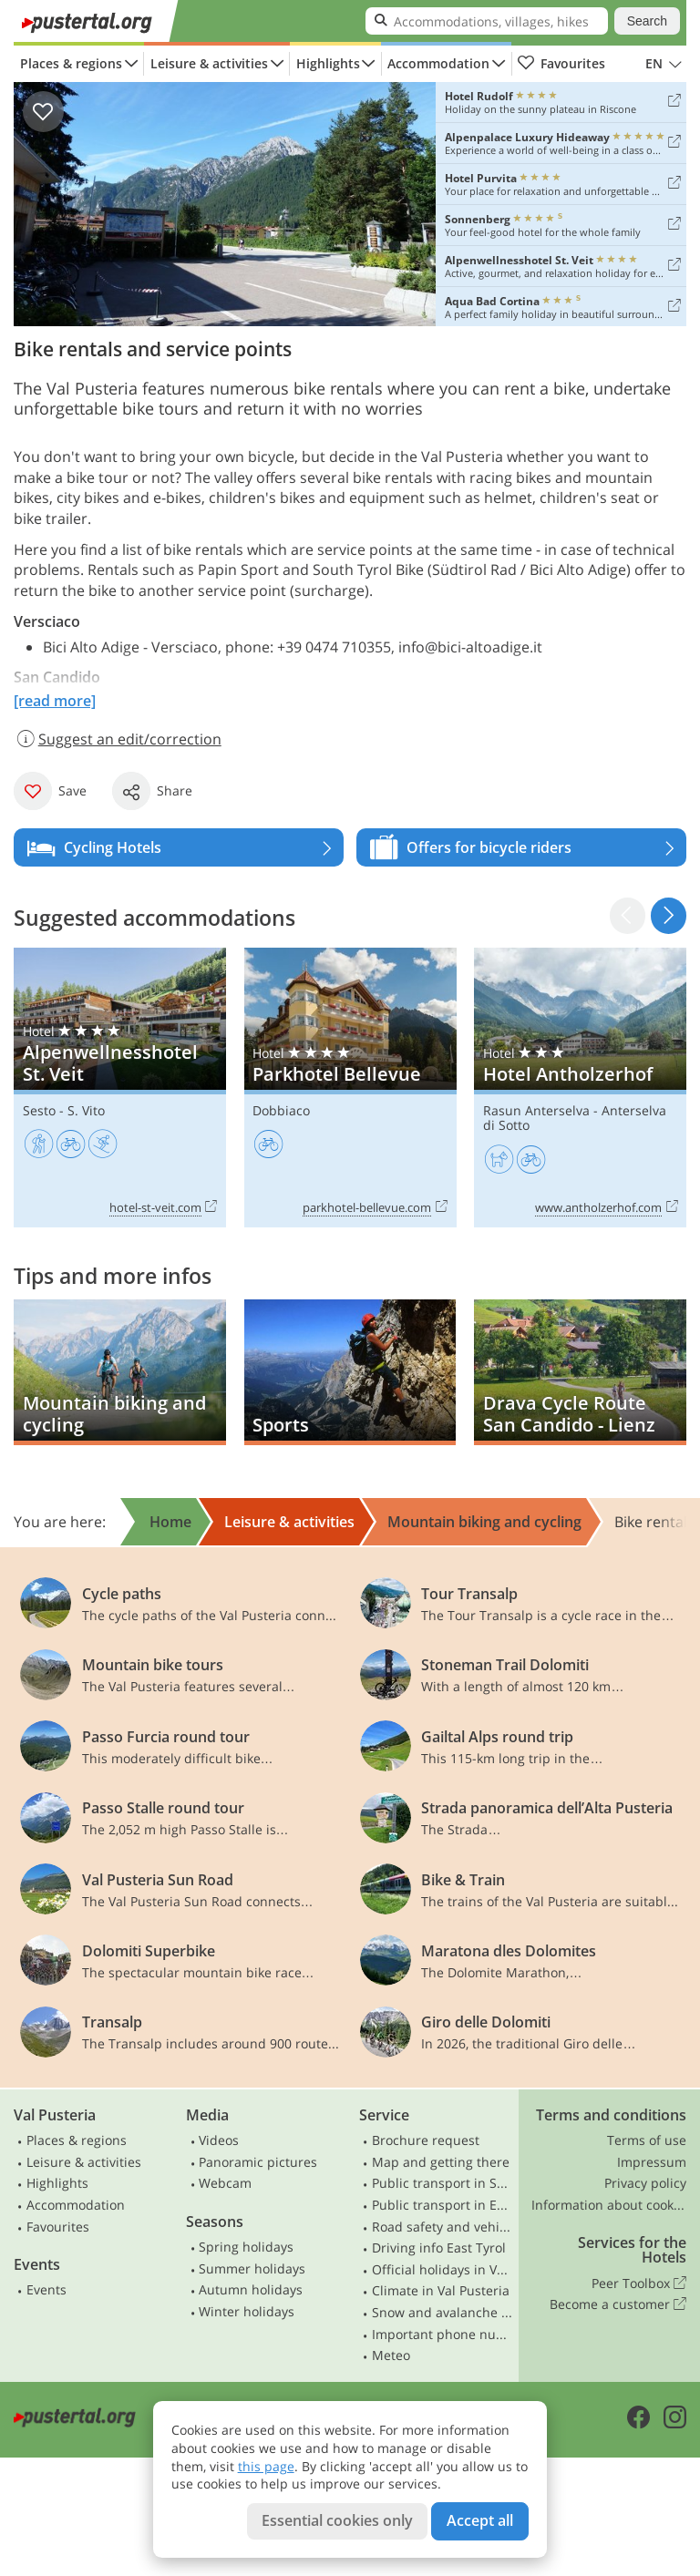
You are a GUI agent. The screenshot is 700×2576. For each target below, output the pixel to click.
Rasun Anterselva (536, 1110)
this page (266, 2466)
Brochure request (425, 2140)
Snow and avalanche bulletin (443, 2312)
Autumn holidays (251, 2289)
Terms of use (646, 2140)
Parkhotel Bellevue (350, 1087)
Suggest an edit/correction (117, 739)
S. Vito (86, 1110)
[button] (668, 915)
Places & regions (71, 63)
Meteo (391, 2355)
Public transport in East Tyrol (443, 2204)
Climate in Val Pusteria (441, 2290)
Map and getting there (441, 2162)
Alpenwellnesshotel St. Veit (120, 1087)
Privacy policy (645, 2182)
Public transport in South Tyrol (443, 2182)
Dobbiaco (281, 1110)
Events (46, 2289)
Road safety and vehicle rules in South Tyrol (443, 2226)
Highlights (328, 63)
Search (647, 21)
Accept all (480, 2520)
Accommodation (438, 63)
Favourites (561, 64)
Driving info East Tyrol (439, 2247)
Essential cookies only (337, 2520)
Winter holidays (246, 2311)
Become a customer (618, 2304)
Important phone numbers (443, 2334)
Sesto (39, 1110)
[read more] (55, 701)
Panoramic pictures (258, 2162)
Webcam (225, 2182)
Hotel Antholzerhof (580, 1087)
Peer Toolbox (639, 2283)
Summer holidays (252, 2268)
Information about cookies (608, 2204)
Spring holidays (246, 2246)
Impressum (651, 2162)
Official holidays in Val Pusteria (443, 2269)
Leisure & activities (209, 63)
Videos (219, 2140)
